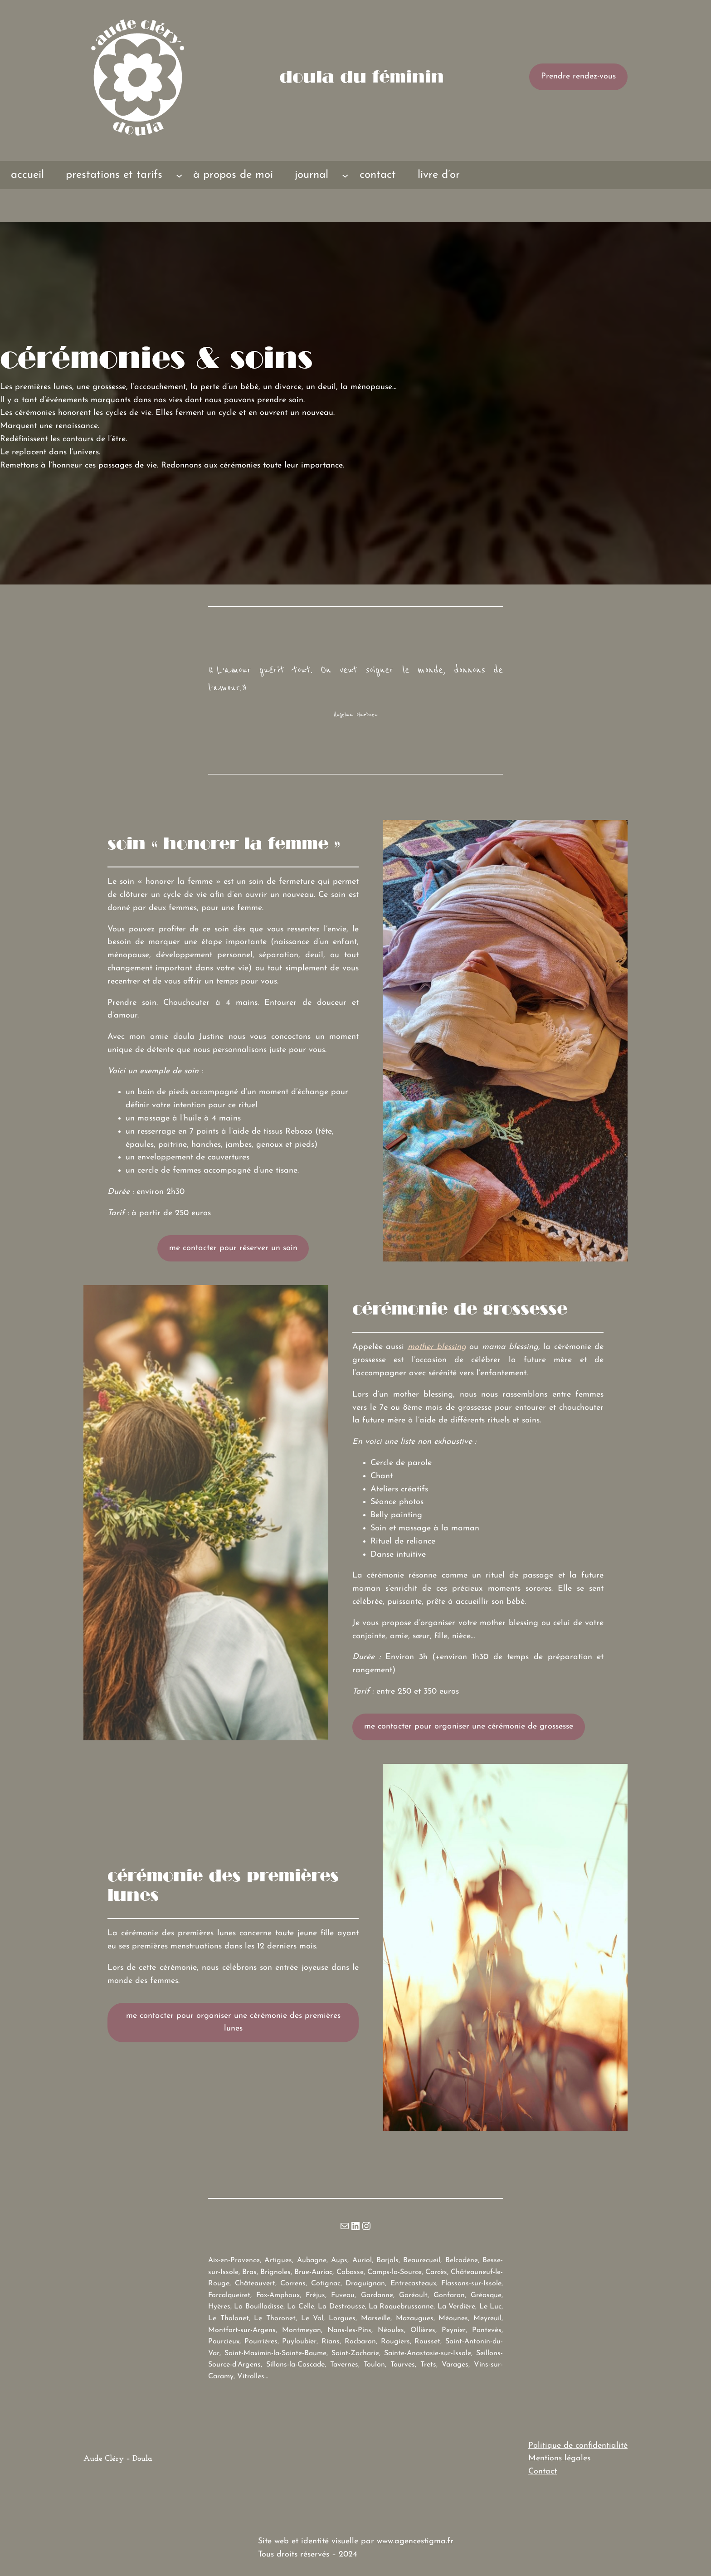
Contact (542, 2471)
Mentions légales (559, 2458)
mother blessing (437, 1347)
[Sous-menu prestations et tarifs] (179, 175)
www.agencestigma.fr (415, 2541)
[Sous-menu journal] (345, 175)
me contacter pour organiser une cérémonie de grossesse (468, 1726)
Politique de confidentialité (578, 2445)
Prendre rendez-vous (578, 76)
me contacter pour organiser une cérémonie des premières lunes (233, 2022)
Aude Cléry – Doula (117, 2458)
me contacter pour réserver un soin (233, 1248)
